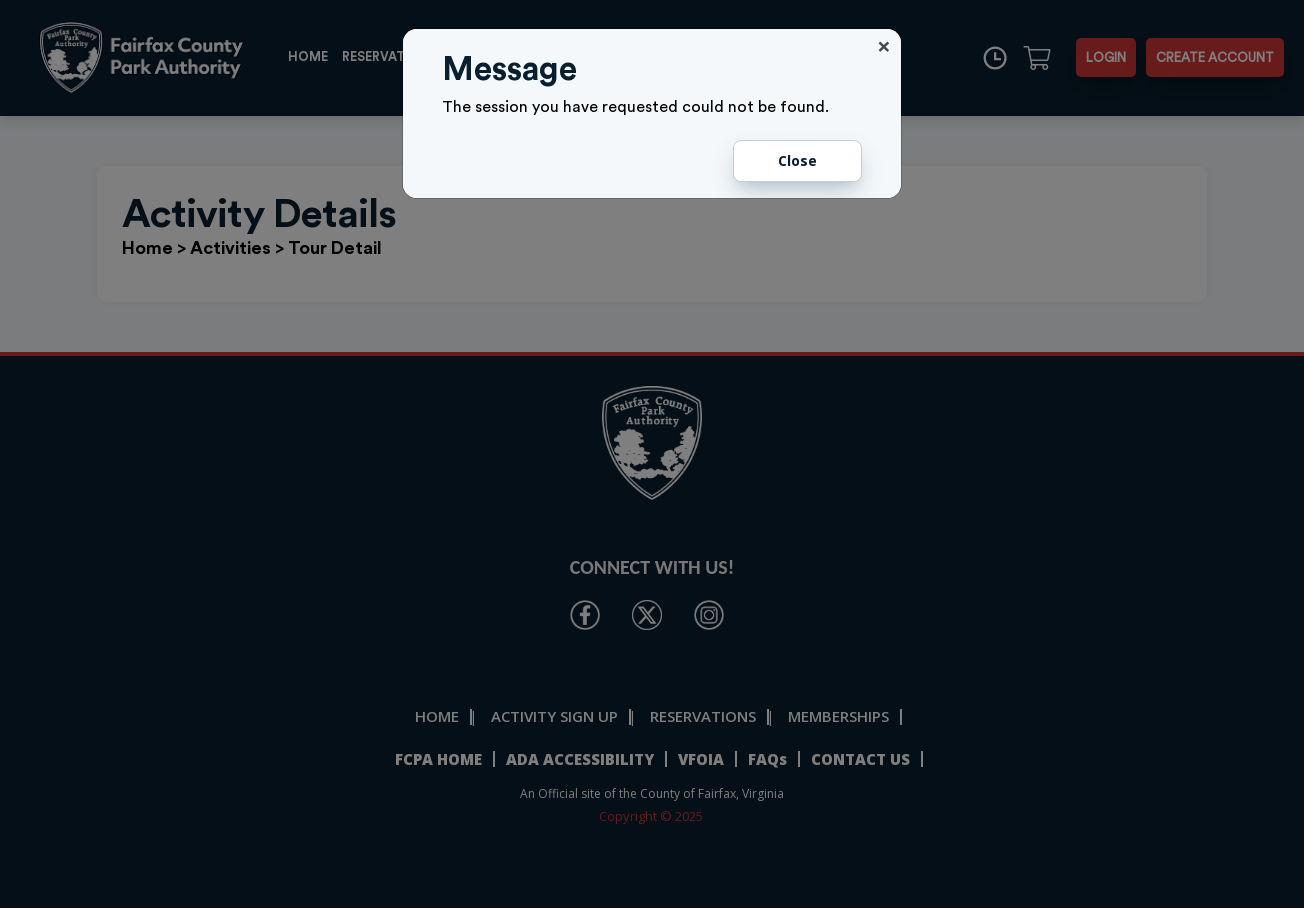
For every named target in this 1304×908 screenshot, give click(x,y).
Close (797, 160)
